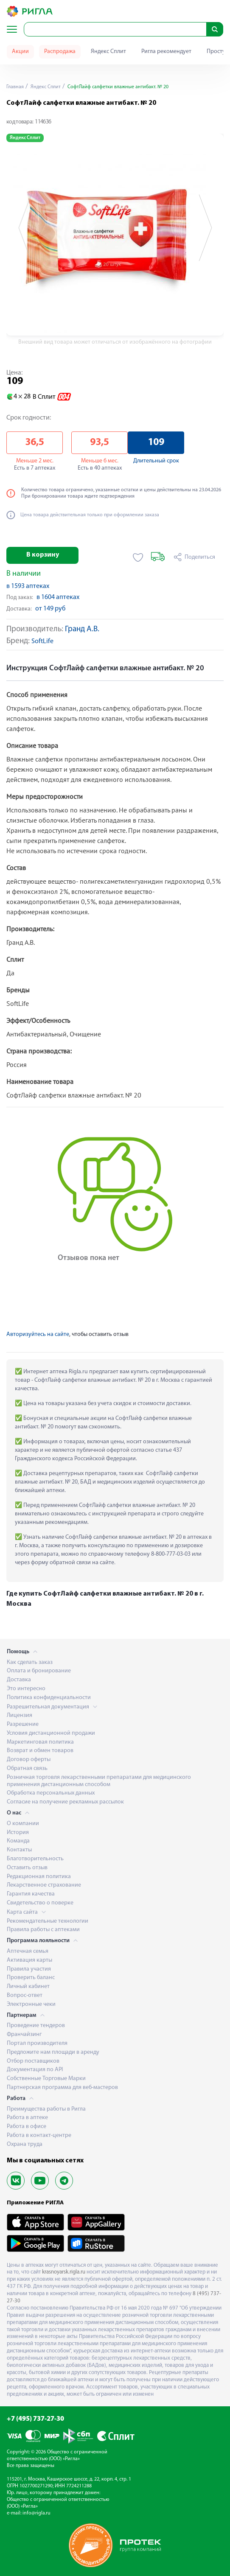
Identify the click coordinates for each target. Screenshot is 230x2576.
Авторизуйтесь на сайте (37, 1334)
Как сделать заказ (30, 1662)
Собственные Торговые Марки (46, 2078)
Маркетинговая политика (40, 1742)
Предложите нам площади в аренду (53, 2052)
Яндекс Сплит (108, 51)
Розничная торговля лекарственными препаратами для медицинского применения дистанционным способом (99, 1781)
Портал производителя (37, 2043)
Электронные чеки (31, 2004)
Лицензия (19, 1715)
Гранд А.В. (82, 629)
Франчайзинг (24, 2034)
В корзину (42, 555)
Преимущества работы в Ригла (46, 2109)
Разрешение (23, 1724)
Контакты (19, 1850)
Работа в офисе (26, 2126)
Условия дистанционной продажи (51, 1733)
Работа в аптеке (27, 2117)
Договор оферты (28, 1759)
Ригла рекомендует (166, 51)
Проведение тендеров (36, 2025)
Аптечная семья (27, 1951)
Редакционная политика (39, 1876)
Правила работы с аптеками (43, 1929)
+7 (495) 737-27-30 (35, 2419)
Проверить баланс (31, 1977)
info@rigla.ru (36, 2513)
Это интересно (26, 1689)
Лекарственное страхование (44, 1885)
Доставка (19, 1680)
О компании (23, 1823)
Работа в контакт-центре (39, 2135)
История (18, 1832)
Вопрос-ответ (24, 1995)
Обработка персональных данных (51, 1793)
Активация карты (29, 1960)
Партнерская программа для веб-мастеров (62, 2087)
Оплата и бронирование (39, 1671)
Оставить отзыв (27, 1868)
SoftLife (42, 641)
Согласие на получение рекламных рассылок (65, 1802)
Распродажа (60, 51)
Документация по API (35, 2069)
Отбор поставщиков (33, 2061)
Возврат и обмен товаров (40, 1750)
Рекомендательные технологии (47, 1921)
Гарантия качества (31, 1894)
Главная (15, 87)
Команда (18, 1841)
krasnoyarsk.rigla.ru (63, 2272)
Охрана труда (24, 2144)
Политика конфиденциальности (49, 1697)
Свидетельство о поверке (40, 1903)
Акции (20, 51)
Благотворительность (35, 1859)
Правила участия (29, 1969)
